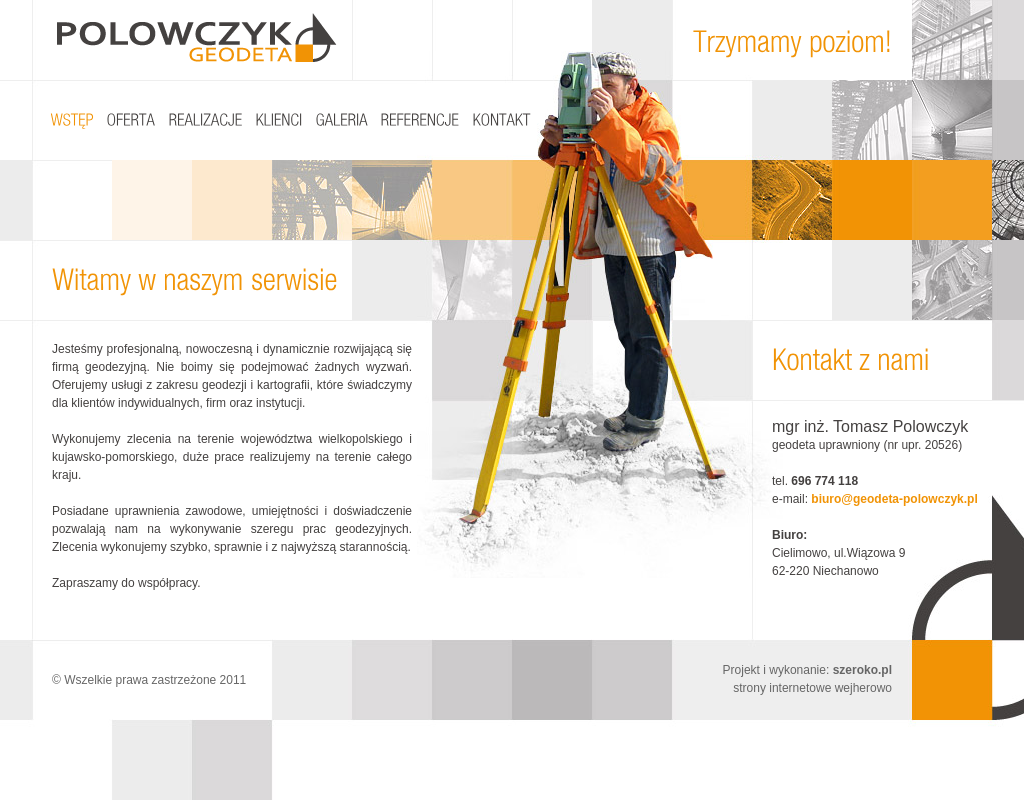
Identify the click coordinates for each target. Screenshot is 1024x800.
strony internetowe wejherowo (812, 688)
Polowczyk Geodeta (197, 37)
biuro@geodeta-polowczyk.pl (894, 499)
